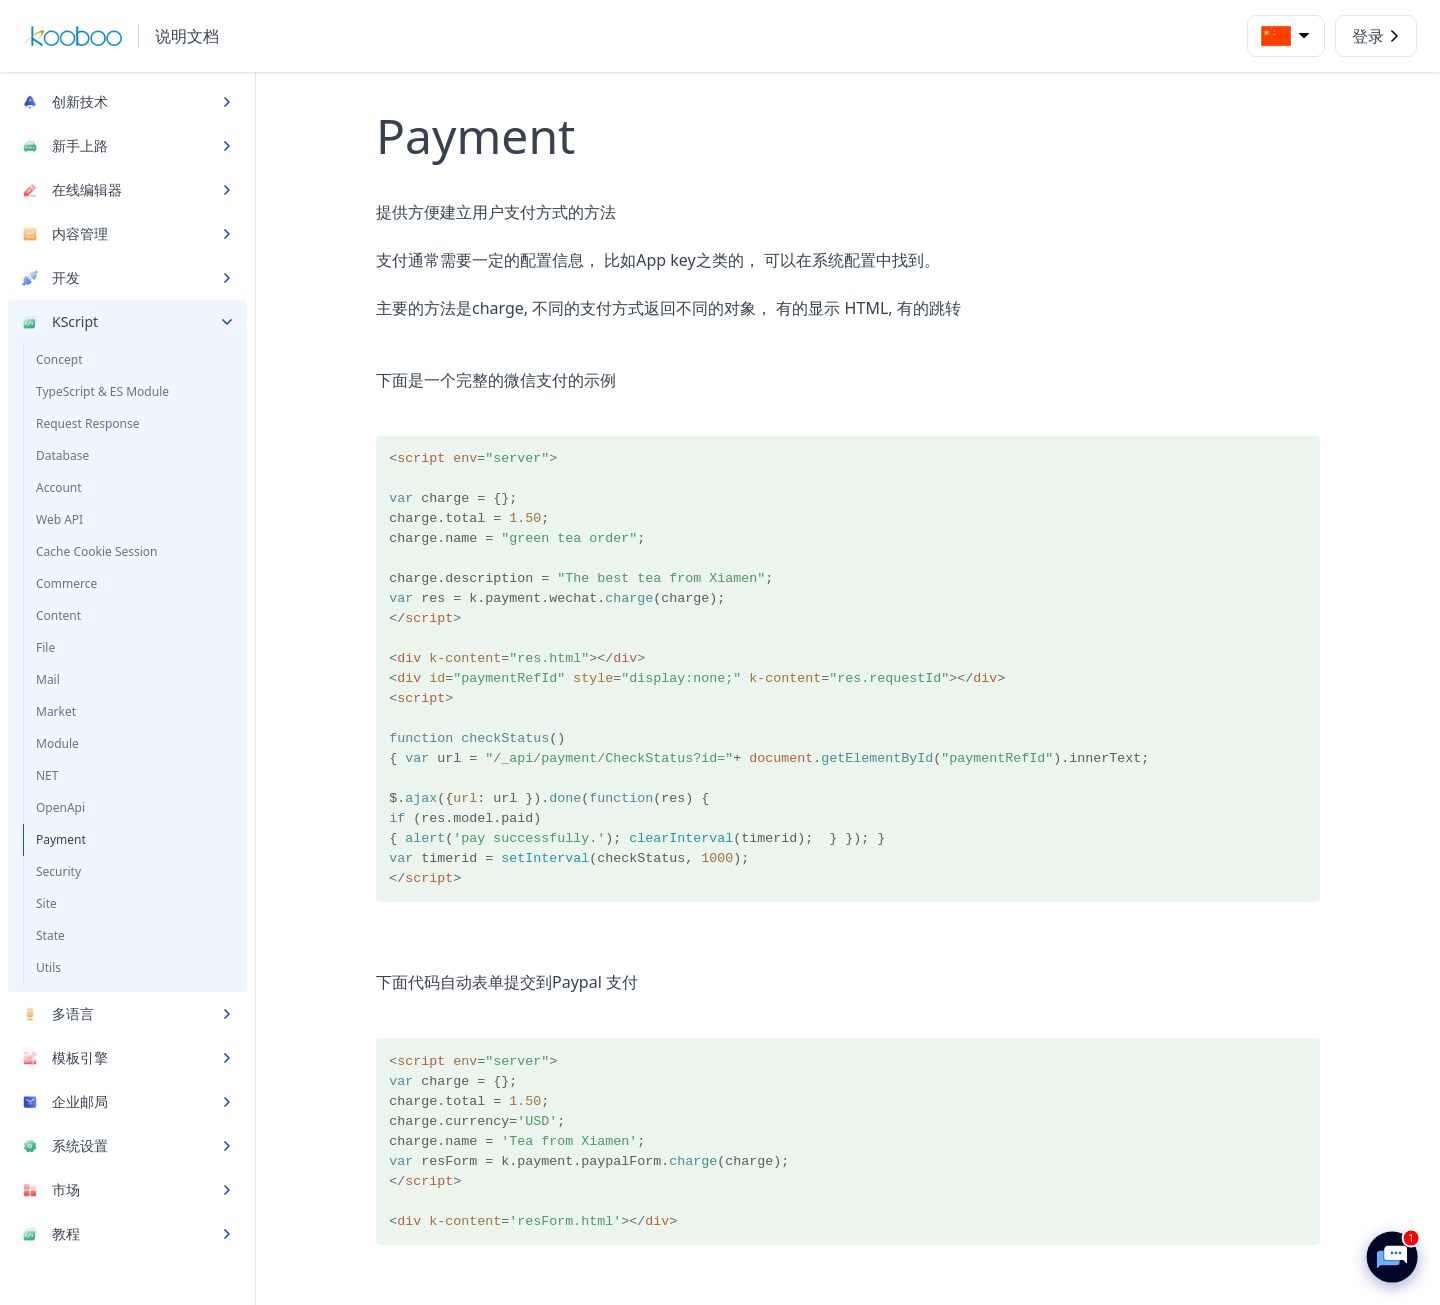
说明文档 (187, 36)
